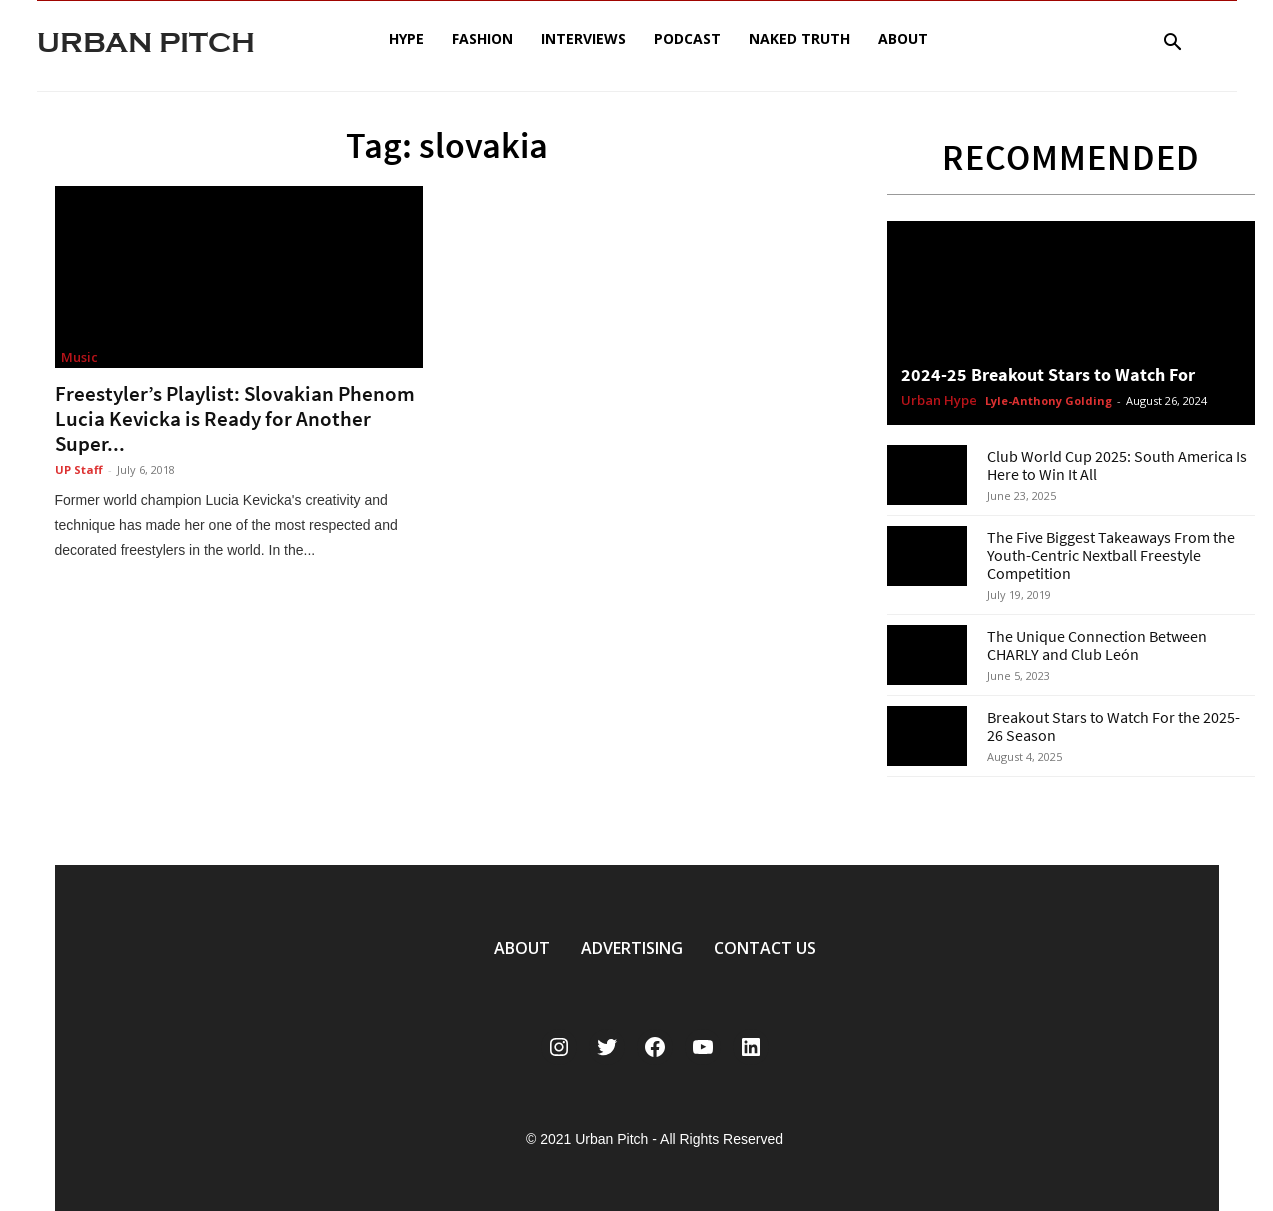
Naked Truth (799, 38)
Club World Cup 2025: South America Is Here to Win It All (1117, 465)
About (903, 38)
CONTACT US (765, 948)
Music (79, 357)
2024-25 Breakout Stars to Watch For (1048, 374)
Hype (406, 38)
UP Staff (79, 469)
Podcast (687, 38)
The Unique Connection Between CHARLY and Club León (1097, 645)
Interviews (583, 38)
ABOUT (522, 948)
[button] (1173, 44)
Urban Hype (939, 401)
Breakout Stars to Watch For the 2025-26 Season (1113, 726)
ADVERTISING (632, 948)
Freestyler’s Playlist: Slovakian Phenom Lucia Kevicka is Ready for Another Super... (235, 418)
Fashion (482, 38)
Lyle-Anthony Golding (1048, 400)
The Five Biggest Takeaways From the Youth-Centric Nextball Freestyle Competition (1111, 555)
